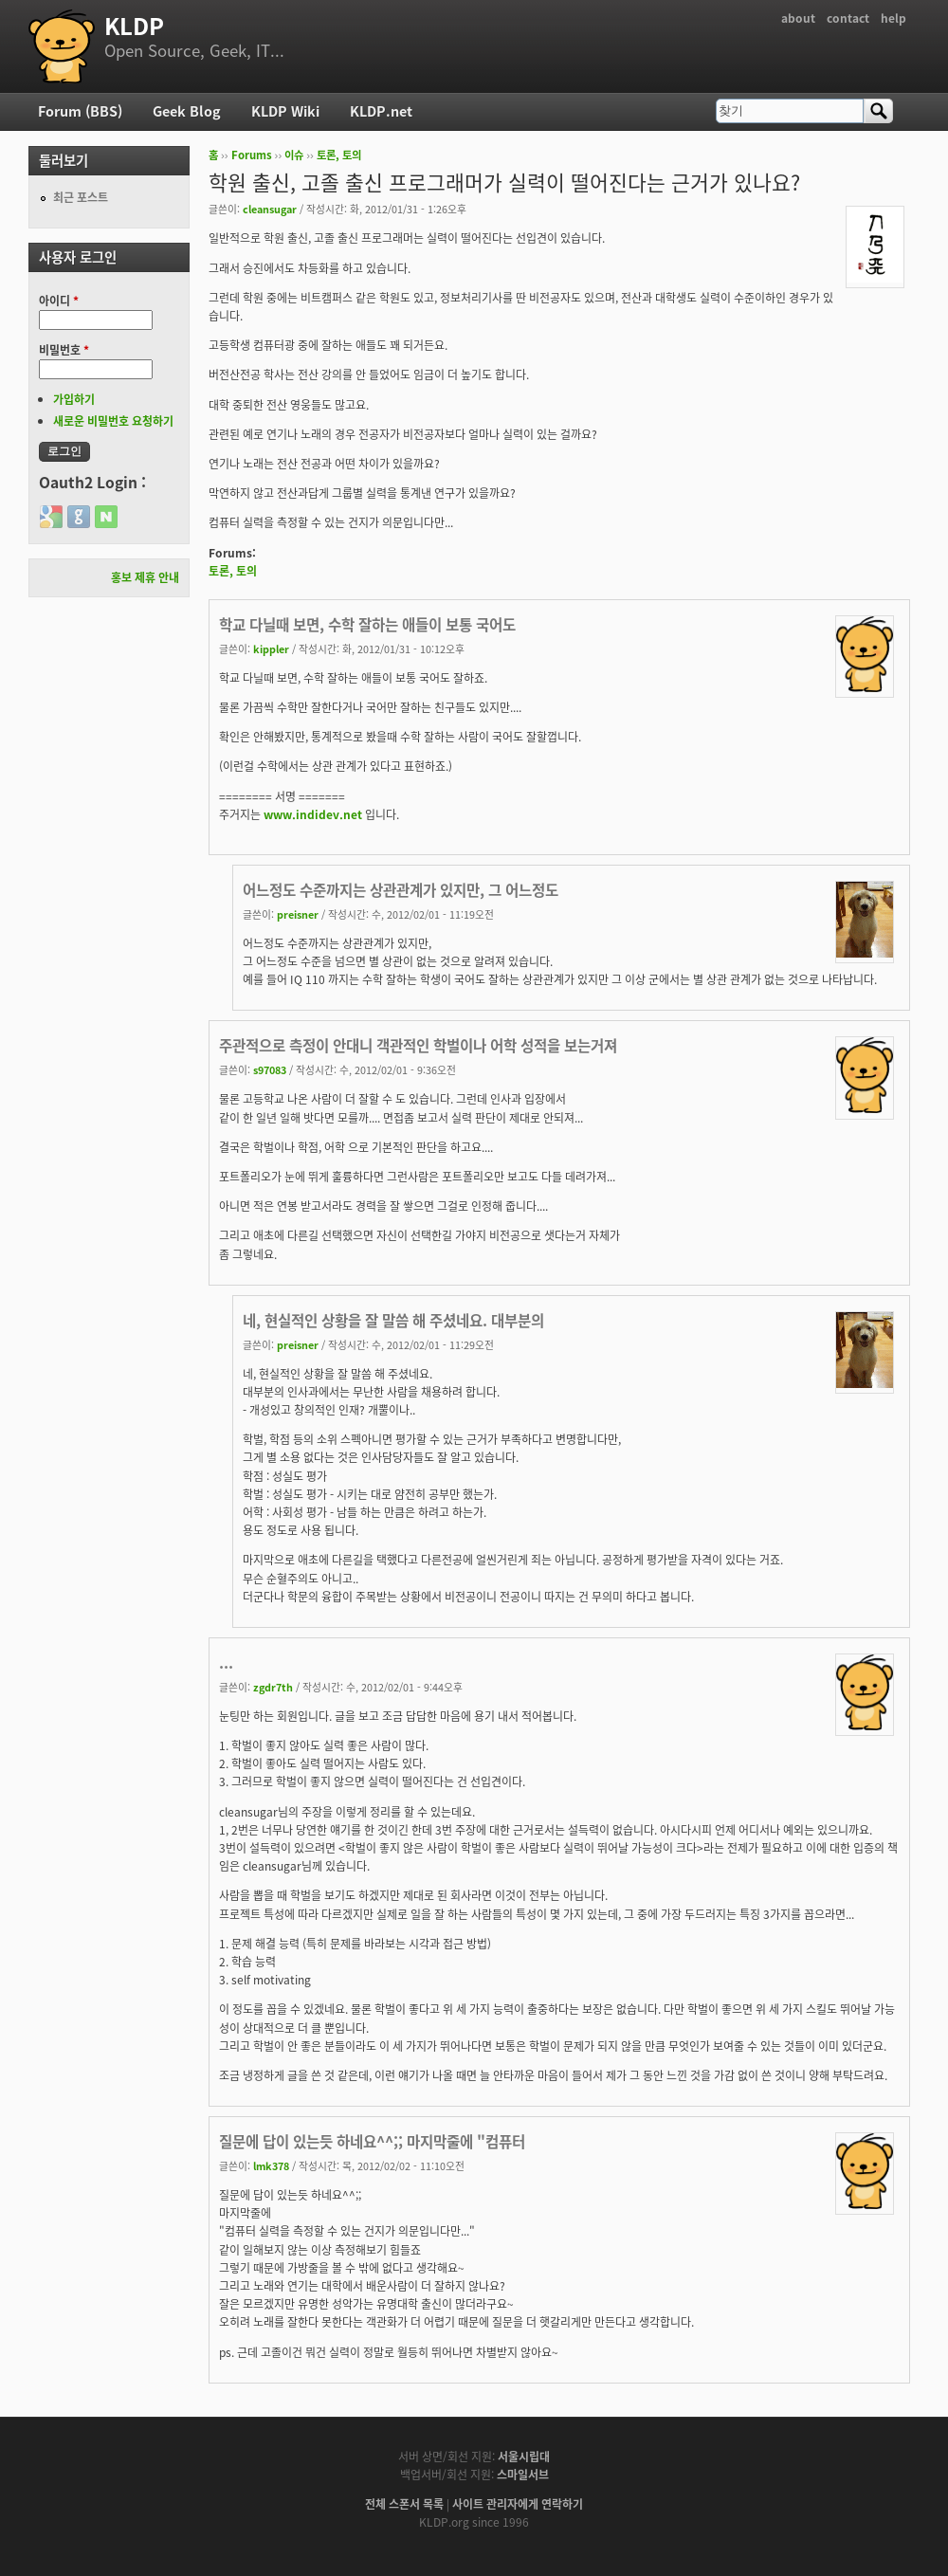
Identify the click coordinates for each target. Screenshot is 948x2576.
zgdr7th (273, 1686)
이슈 (293, 155)
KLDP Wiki (285, 110)
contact (848, 18)
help (893, 18)
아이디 (59, 300)
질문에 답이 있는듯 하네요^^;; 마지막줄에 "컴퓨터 (372, 2141)
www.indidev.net (313, 814)
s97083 (269, 1069)
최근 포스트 (80, 197)
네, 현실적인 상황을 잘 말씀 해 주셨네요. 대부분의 (393, 1320)
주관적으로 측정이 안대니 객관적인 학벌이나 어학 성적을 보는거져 (418, 1045)
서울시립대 (524, 2456)
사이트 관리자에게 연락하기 (517, 2503)
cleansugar (270, 208)
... (226, 1662)
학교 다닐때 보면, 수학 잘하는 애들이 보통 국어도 (367, 624)
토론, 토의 (339, 155)
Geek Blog (187, 110)
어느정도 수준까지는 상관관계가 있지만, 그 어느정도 (400, 890)
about (798, 18)
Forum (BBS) (80, 110)
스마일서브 (523, 2474)
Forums (251, 155)
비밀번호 (64, 349)
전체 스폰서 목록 (404, 2503)
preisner (298, 914)
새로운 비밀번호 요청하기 (113, 420)
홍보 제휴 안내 (145, 577)
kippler (271, 648)
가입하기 (74, 399)
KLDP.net (381, 110)
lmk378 (271, 2165)
